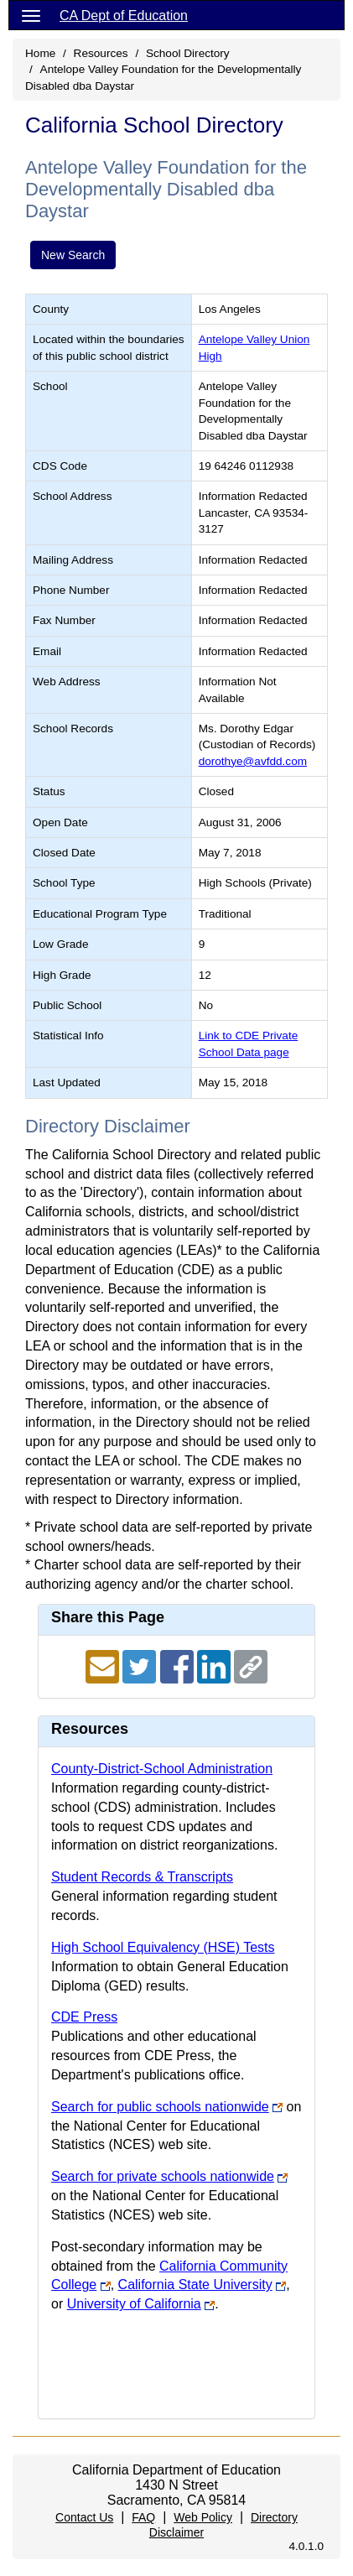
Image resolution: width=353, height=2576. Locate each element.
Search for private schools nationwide (162, 2176)
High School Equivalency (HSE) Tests (163, 1947)
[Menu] (31, 15)
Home (40, 53)
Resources (101, 53)
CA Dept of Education (124, 15)
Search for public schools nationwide (160, 2107)
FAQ (143, 2517)
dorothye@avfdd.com (253, 761)
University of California (134, 2304)
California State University (195, 2284)
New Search (73, 255)
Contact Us (84, 2517)
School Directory (188, 53)
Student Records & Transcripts (142, 1877)
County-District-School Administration (162, 1769)
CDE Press (84, 2017)
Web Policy (203, 2517)
